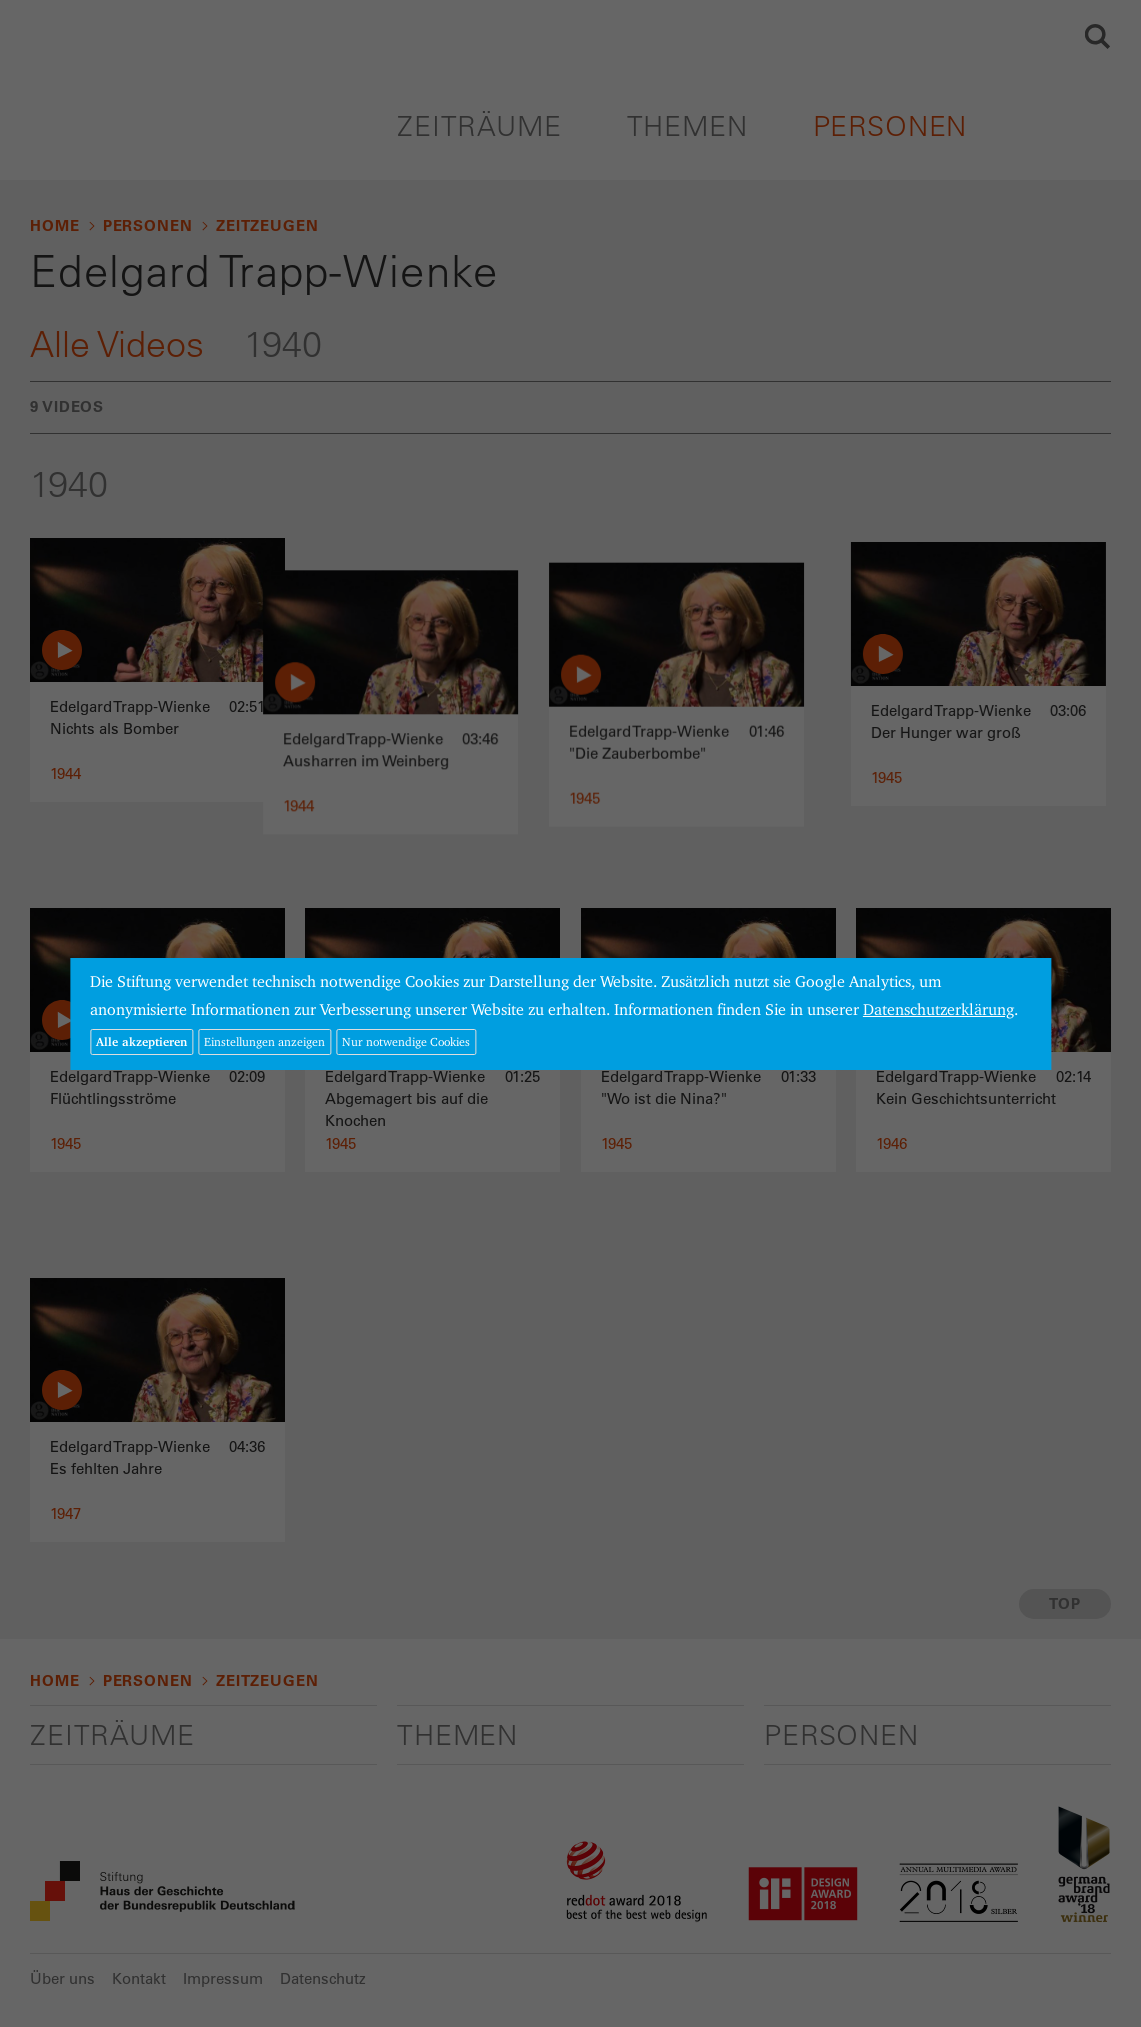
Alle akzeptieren (141, 1041)
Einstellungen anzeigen (264, 1041)
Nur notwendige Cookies (406, 1041)
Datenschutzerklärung (938, 1009)
